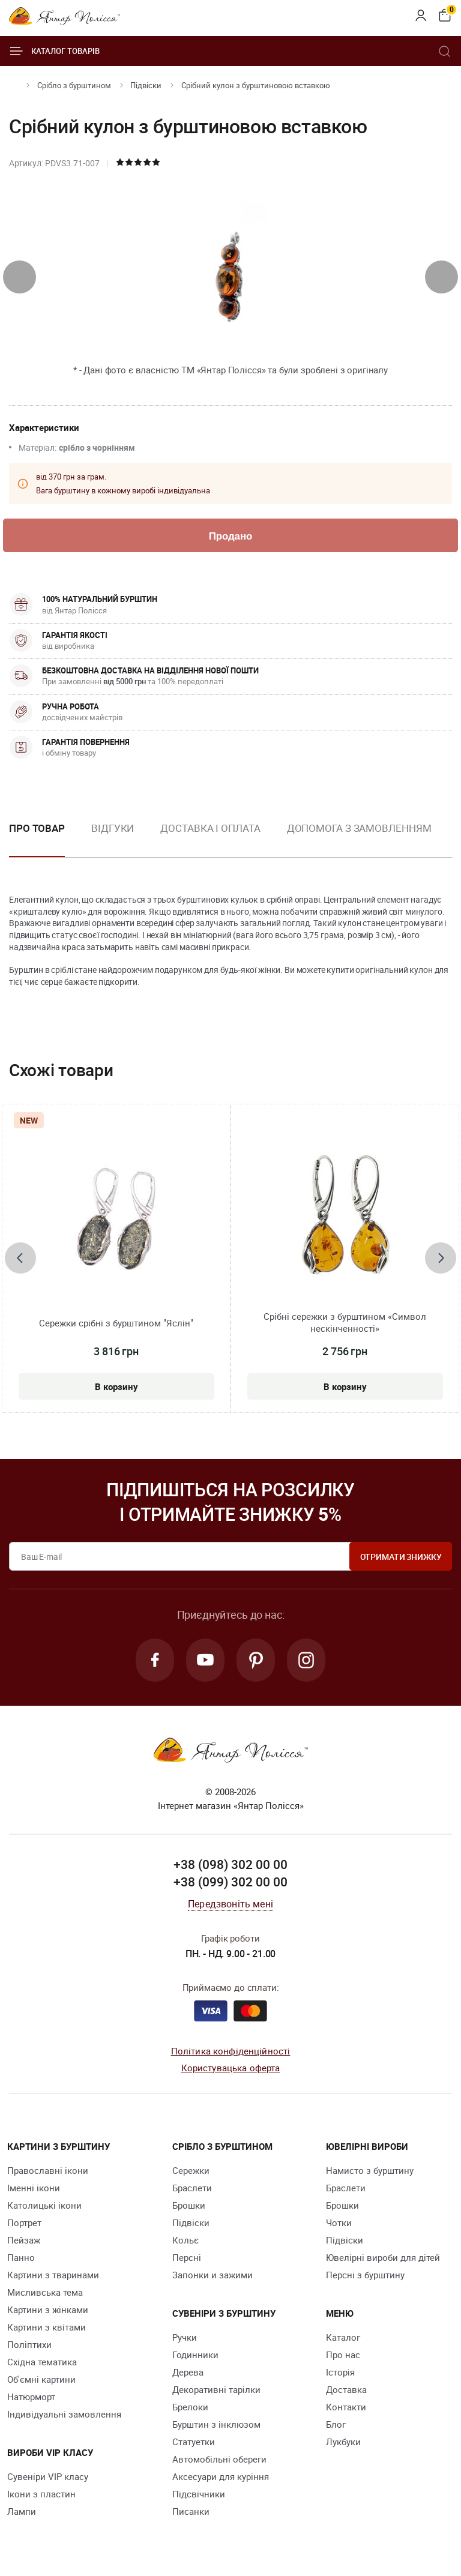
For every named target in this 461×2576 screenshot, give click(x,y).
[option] (112, 838)
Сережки (190, 2170)
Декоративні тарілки (216, 2389)
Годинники (195, 2355)
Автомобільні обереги (219, 2459)
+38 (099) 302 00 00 (230, 1881)
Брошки (188, 2205)
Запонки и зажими (212, 2275)
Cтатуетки (193, 2442)
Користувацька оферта (230, 2068)
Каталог (343, 2337)
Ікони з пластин (41, 2494)
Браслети (192, 2188)
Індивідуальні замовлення (64, 2414)
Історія (340, 2372)
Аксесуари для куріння (220, 2476)
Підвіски (145, 85)
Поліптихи (29, 2344)
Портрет (24, 2222)
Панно (21, 2257)
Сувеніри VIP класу (47, 2476)
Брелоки (190, 2407)
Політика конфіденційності (231, 2051)
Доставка (346, 2389)
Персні (186, 2257)
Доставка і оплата (210, 828)
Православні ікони (47, 2170)
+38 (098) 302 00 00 (230, 1864)
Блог (336, 2424)
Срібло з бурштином (74, 85)
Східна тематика (42, 2362)
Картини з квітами (46, 2327)
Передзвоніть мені (230, 1903)
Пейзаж (23, 2240)
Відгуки (112, 828)
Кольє (185, 2240)
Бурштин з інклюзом (216, 2424)
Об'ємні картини (41, 2379)
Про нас (343, 2355)
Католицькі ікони (44, 2205)
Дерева (187, 2372)
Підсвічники (198, 2494)
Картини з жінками (47, 2310)
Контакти (346, 2407)
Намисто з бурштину (370, 2170)
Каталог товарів (54, 51)
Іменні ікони (33, 2188)
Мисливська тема (45, 2292)
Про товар (37, 828)
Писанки (190, 2511)
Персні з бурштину (365, 2275)
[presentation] (19, 276)
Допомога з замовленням (359, 828)
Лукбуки (343, 2442)
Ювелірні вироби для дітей (383, 2257)
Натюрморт (31, 2397)
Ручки (184, 2337)
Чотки (339, 2222)
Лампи (21, 2511)
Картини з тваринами (53, 2275)
